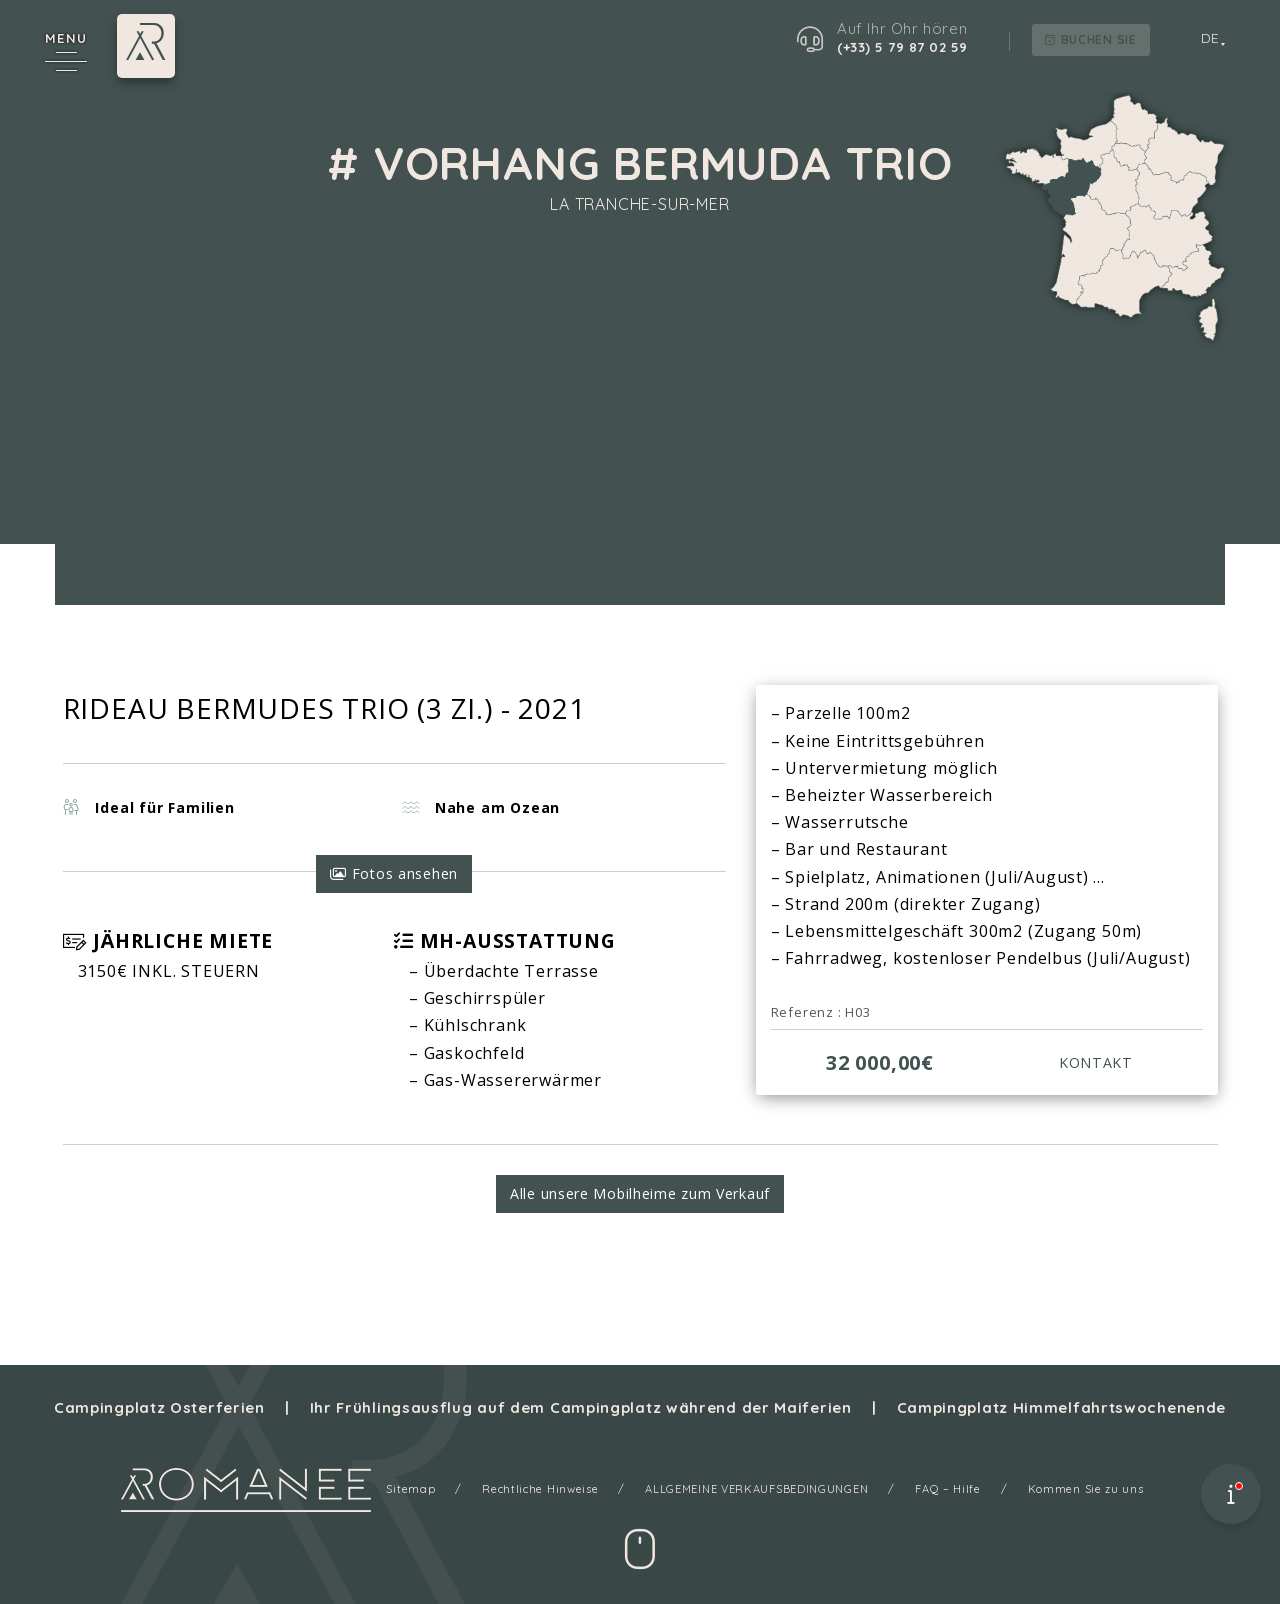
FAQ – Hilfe (950, 1489)
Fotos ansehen (393, 876)
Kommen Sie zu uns (1089, 1489)
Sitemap (407, 1489)
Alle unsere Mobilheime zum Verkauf (640, 1201)
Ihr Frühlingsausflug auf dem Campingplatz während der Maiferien (580, 1407)
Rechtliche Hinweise (538, 1489)
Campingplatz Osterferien (154, 1407)
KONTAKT (1093, 1065)
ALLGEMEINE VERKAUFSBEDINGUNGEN (757, 1489)
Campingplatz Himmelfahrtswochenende (1065, 1407)
